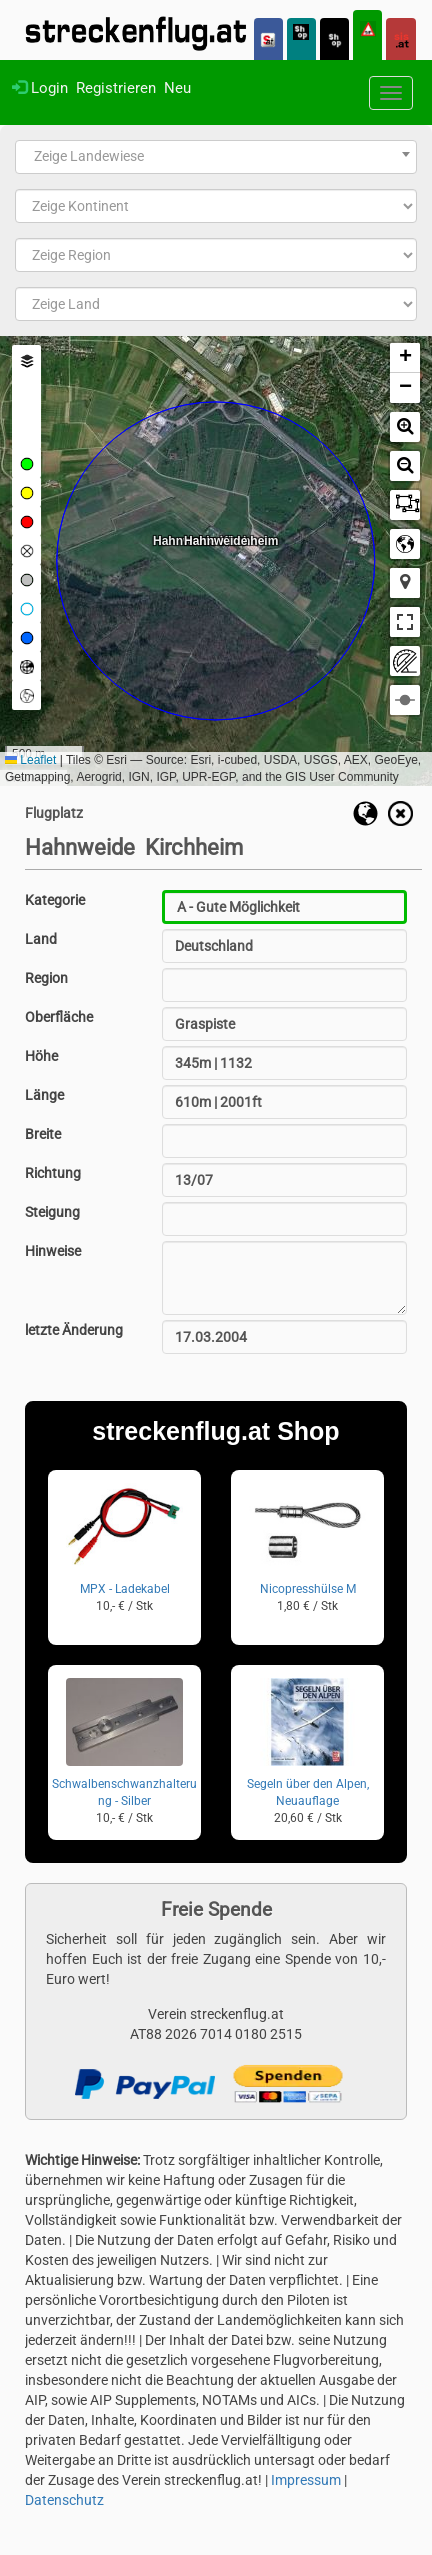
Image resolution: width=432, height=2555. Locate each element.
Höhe (41, 1056)
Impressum (306, 2480)
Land (41, 939)
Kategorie (55, 900)
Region (46, 978)
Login (40, 88)
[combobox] (216, 157)
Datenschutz (64, 2500)
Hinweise (53, 1251)
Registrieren (116, 88)
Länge (44, 1095)
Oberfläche (59, 1017)
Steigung (52, 1212)
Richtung (53, 1173)
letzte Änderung (74, 1330)
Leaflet (30, 760)
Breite (43, 1134)
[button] (405, 358)
